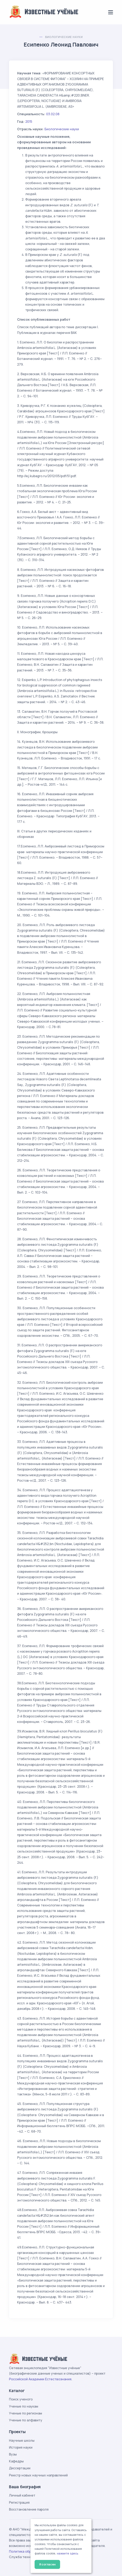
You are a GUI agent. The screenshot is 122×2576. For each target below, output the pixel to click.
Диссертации (19, 2468)
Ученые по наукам (23, 2406)
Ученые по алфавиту (25, 2420)
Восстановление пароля (29, 2509)
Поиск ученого (21, 2399)
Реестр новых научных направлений (38, 2475)
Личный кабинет (22, 2495)
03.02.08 (52, 114)
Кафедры (16, 2461)
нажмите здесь (67, 2553)
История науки (20, 2447)
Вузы (13, 2454)
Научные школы (21, 2440)
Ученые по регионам (25, 2413)
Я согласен (47, 2564)
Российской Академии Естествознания (40, 2379)
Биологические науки (64, 37)
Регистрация (19, 2502)
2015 (28, 121)
